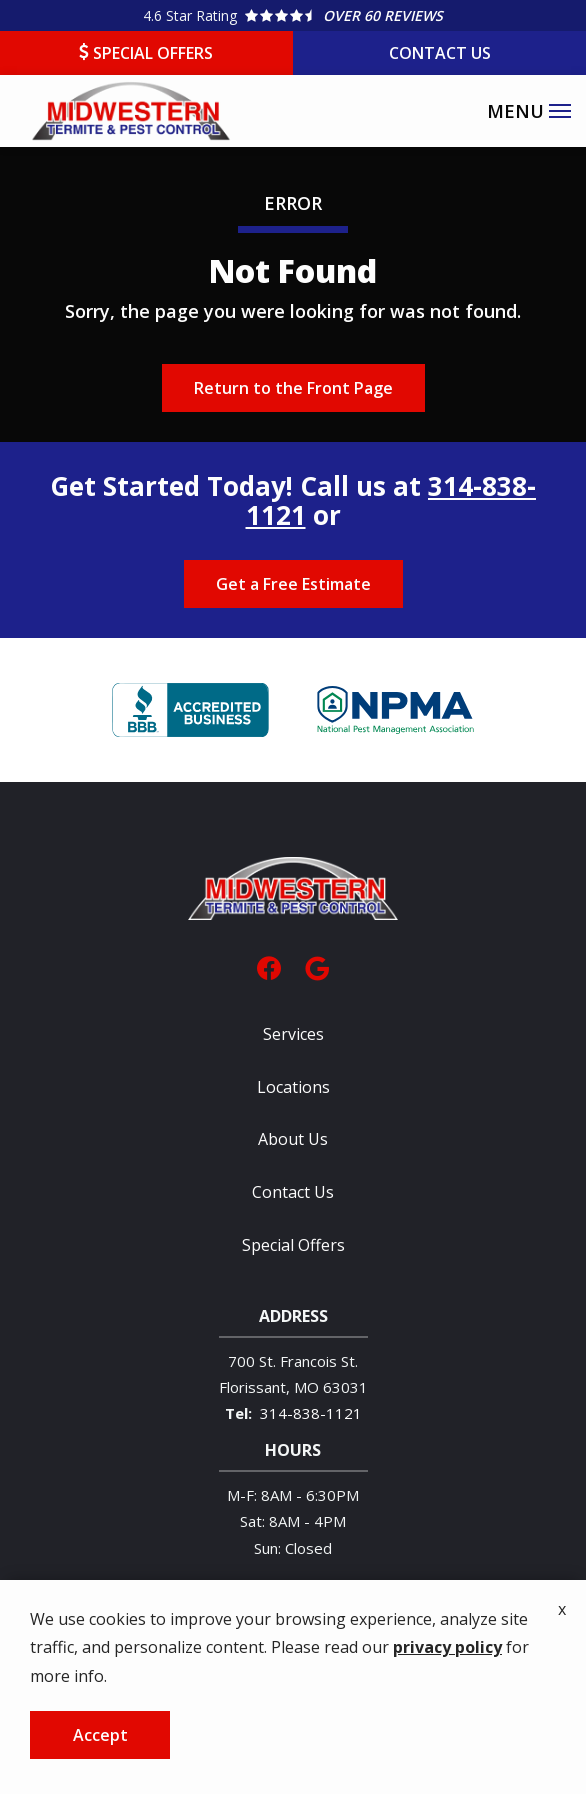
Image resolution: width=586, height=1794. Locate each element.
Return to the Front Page (293, 388)
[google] (317, 966)
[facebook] (269, 966)
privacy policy (447, 1719)
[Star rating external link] (293, 15)
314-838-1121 (311, 1413)
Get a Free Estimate (293, 584)
